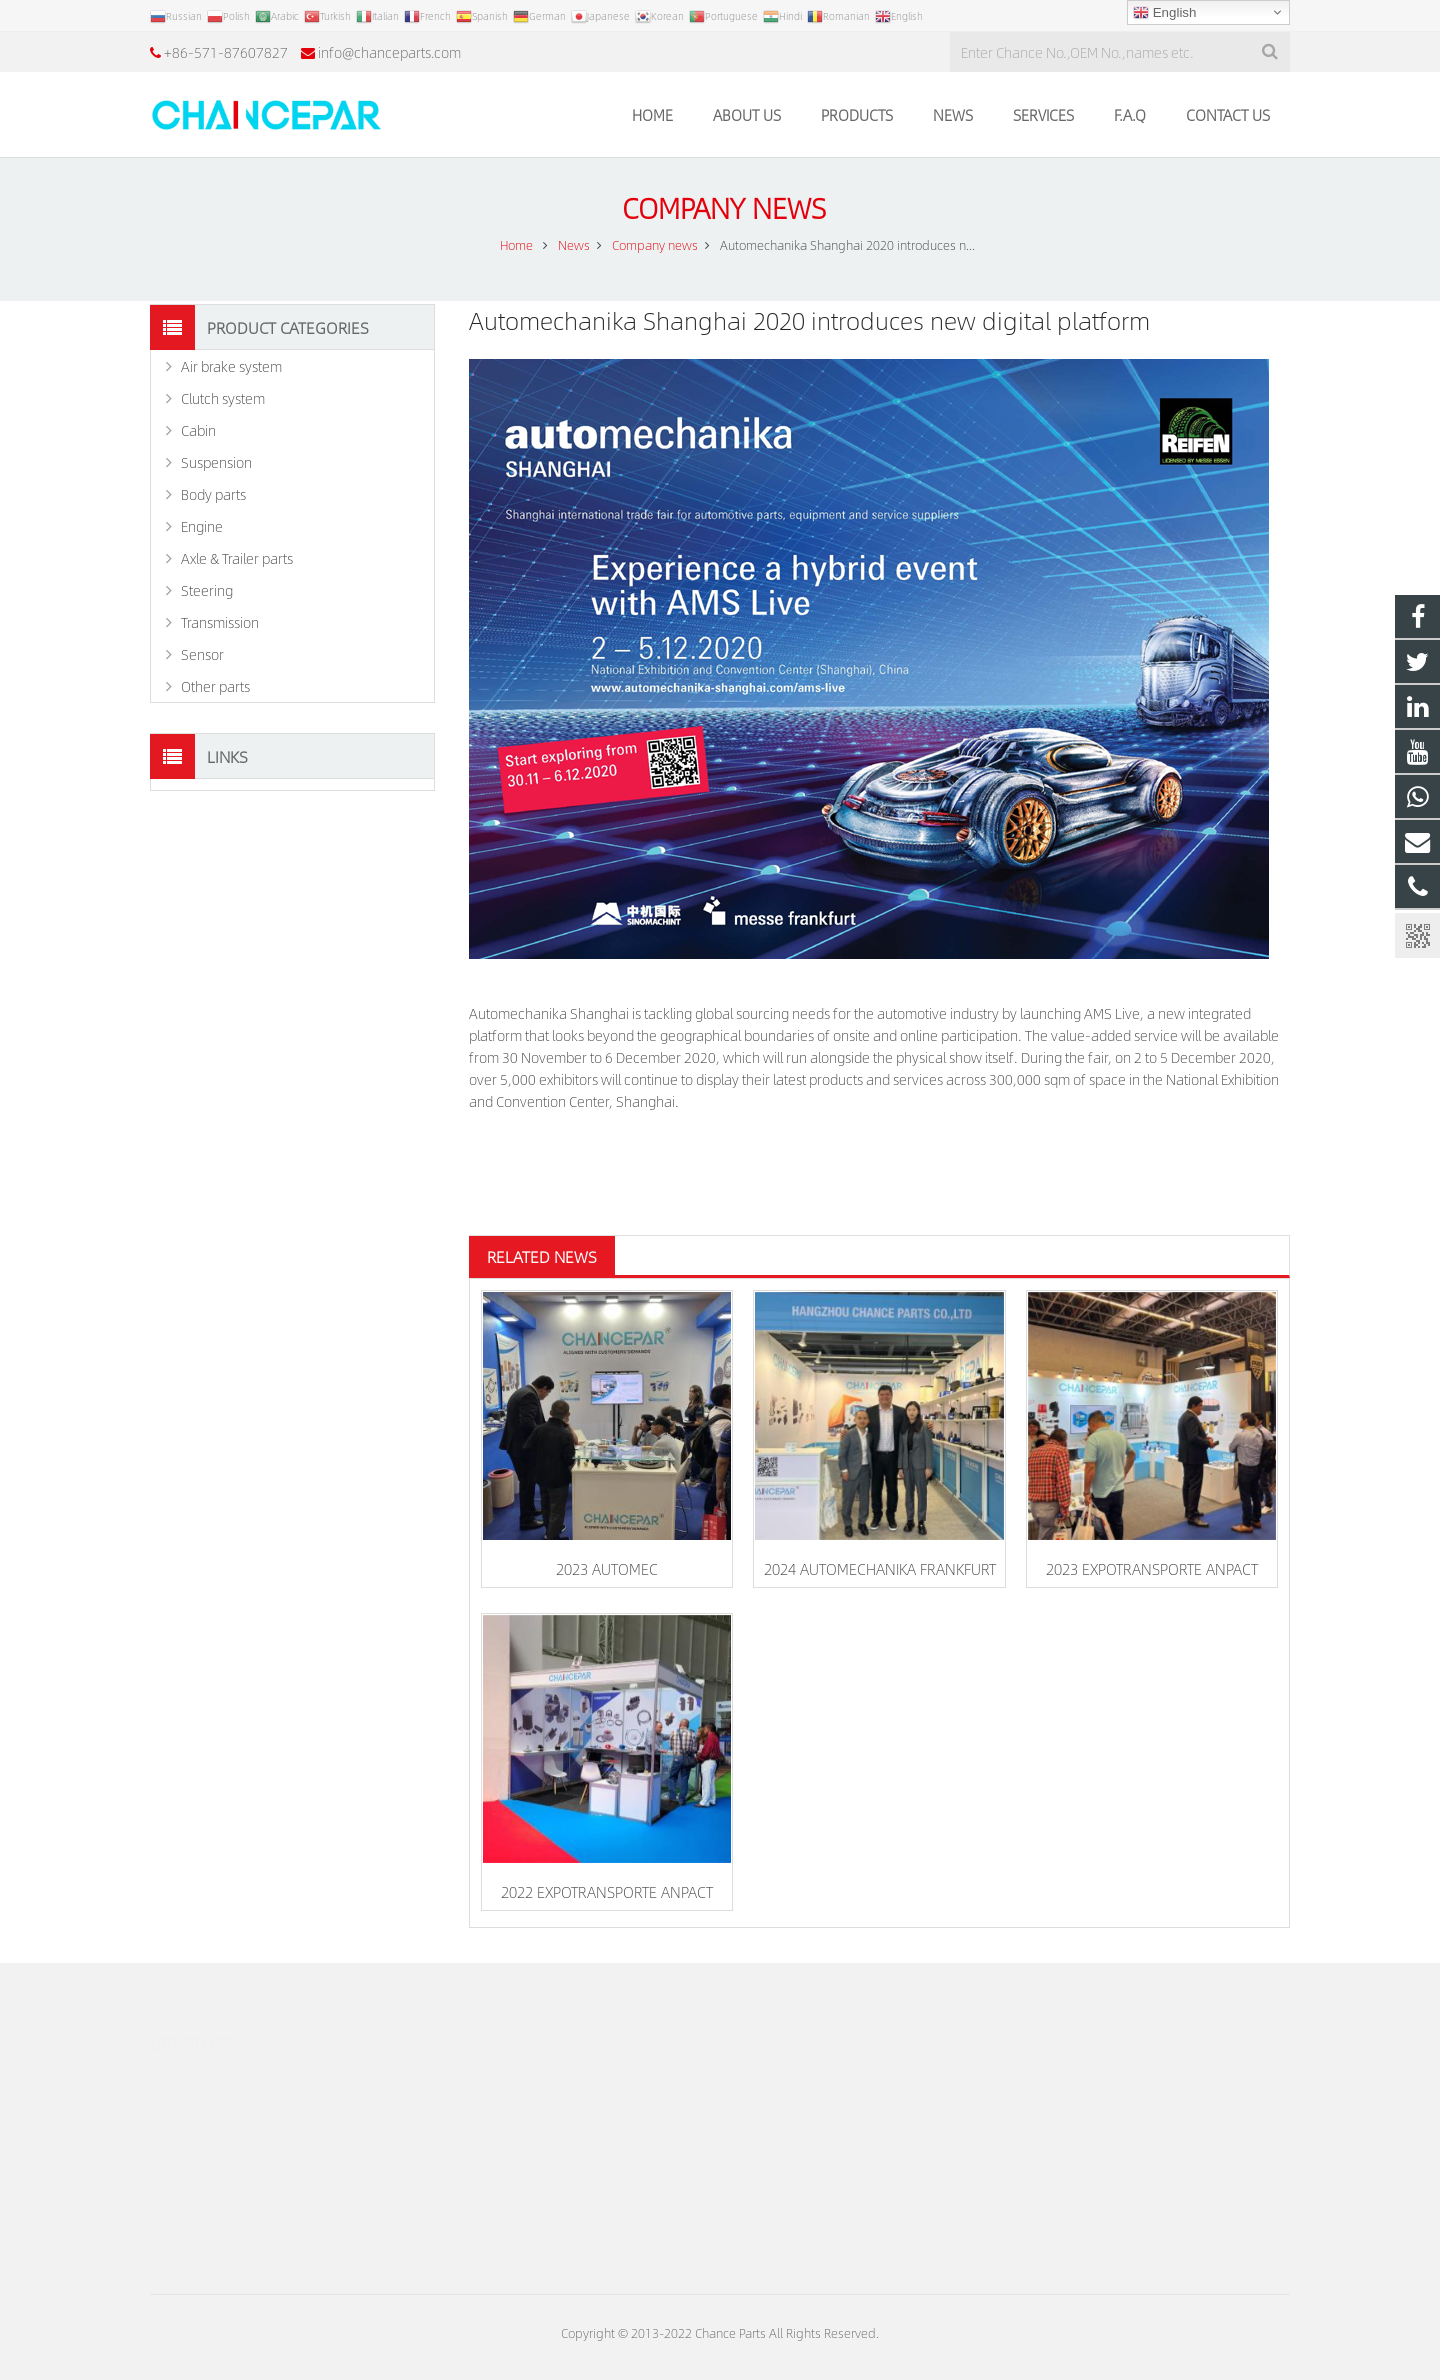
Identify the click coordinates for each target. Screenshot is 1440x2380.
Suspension (216, 462)
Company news (720, 207)
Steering (207, 590)
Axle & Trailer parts (237, 558)
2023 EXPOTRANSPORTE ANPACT (1152, 1568)
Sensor (202, 654)
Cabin (198, 430)
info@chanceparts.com (389, 52)
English (1164, 13)
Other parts (215, 686)
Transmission (220, 622)
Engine (202, 526)
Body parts (213, 494)
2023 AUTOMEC (607, 1568)
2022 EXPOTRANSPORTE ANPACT (607, 1891)
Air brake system (231, 366)
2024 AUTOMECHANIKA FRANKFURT (880, 1568)
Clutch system (223, 398)
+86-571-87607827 (226, 52)
